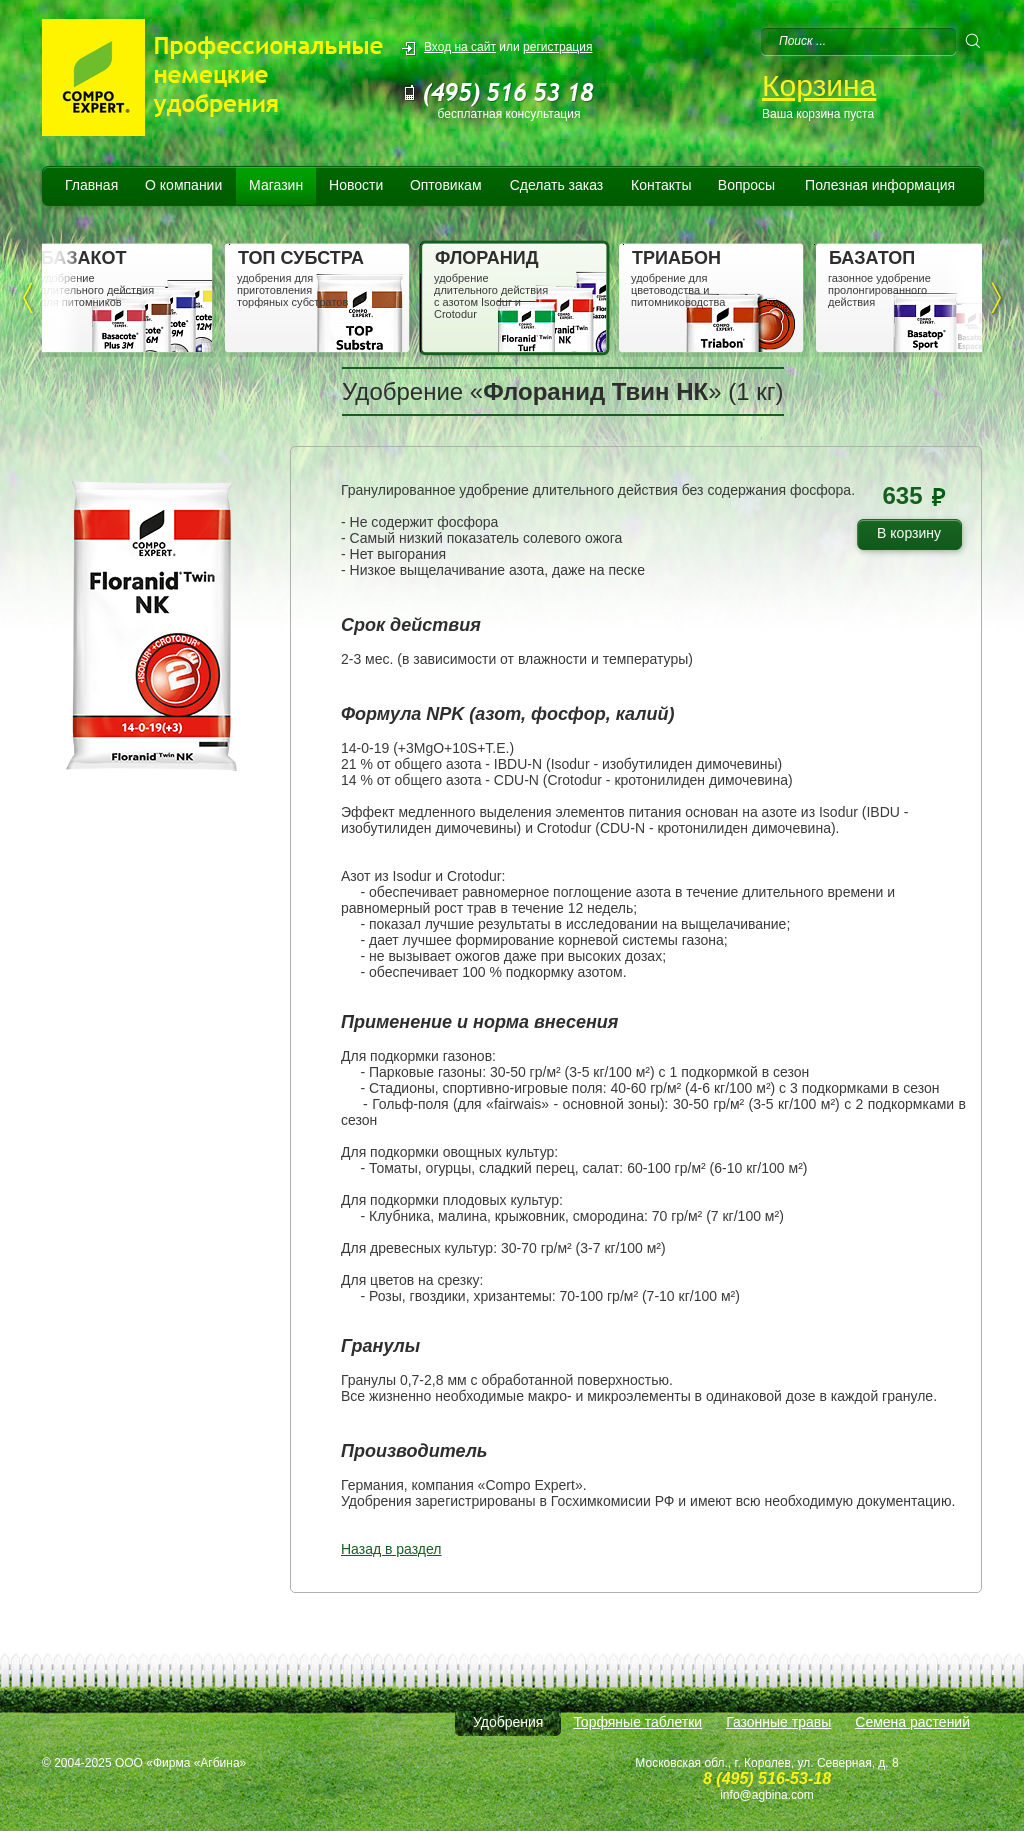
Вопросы (746, 185)
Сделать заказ (557, 185)
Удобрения (508, 1722)
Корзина (819, 85)
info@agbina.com (767, 1795)
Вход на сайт (460, 47)
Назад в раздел (391, 1549)
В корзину (916, 536)
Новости (356, 185)
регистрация (557, 47)
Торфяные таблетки (637, 1722)
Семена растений (912, 1722)
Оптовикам (446, 185)
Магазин (276, 185)
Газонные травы (778, 1722)
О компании (183, 185)
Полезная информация (880, 185)
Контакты (661, 185)
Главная (91, 185)
